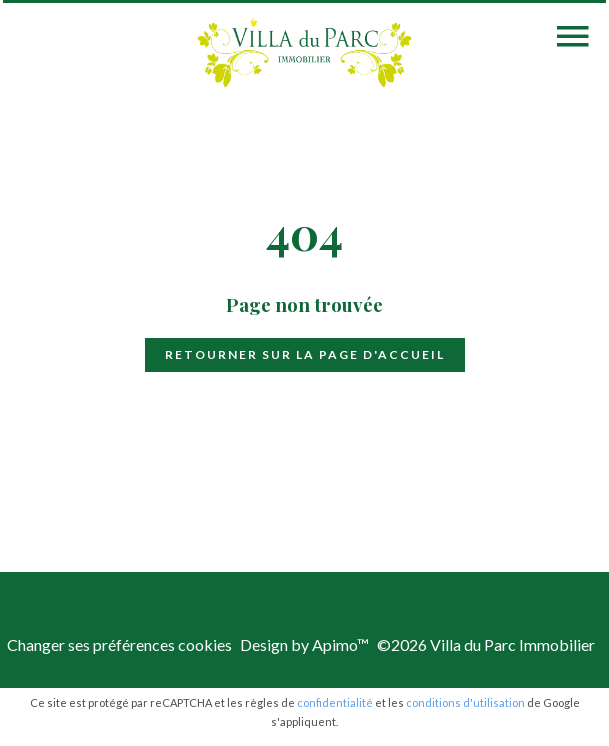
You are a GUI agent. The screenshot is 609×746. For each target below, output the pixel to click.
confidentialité (335, 702)
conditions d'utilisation (465, 702)
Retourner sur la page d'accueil (305, 354)
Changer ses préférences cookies (119, 644)
